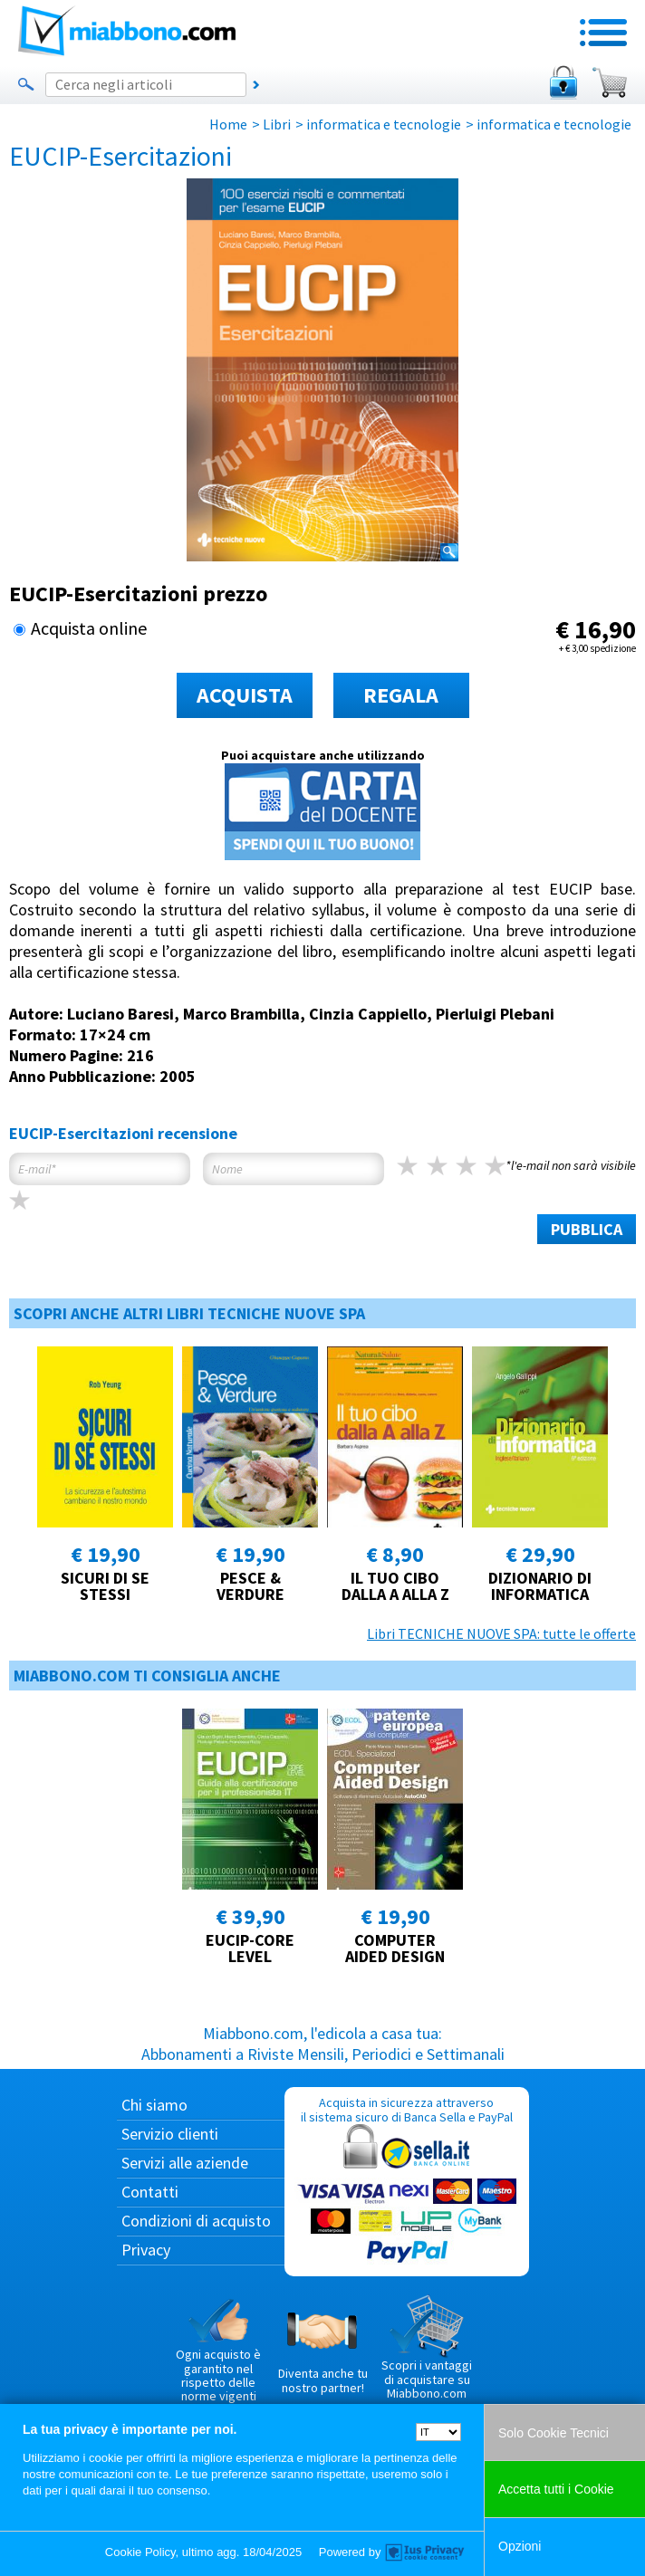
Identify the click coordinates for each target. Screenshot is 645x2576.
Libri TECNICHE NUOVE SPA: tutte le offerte (501, 1633)
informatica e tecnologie (383, 124)
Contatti (149, 2191)
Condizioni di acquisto (196, 2220)
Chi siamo (154, 2104)
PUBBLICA (586, 1229)
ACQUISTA (245, 695)
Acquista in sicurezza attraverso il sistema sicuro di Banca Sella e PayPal (407, 2180)
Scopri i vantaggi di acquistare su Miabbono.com (426, 2347)
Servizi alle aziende (184, 2162)
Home (228, 124)
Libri (277, 124)
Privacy (145, 2249)
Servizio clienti (169, 2133)
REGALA (400, 695)
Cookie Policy (140, 2552)
